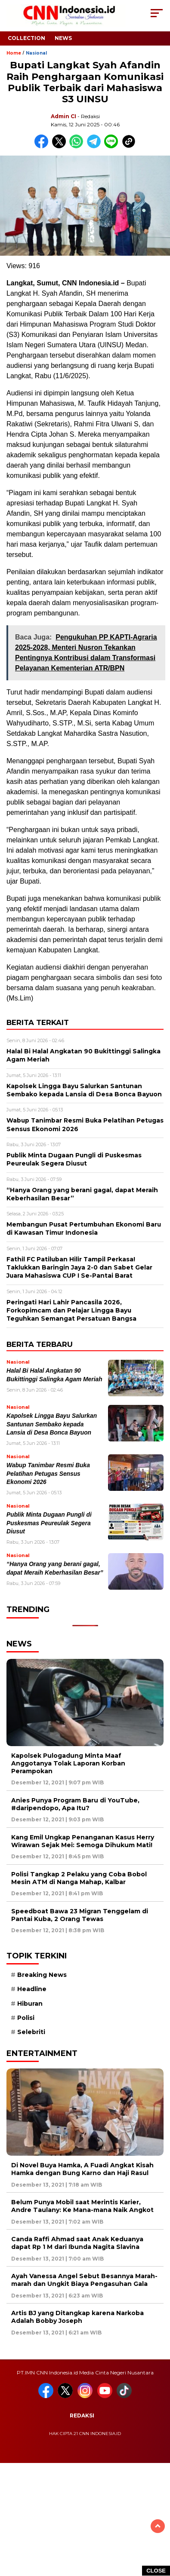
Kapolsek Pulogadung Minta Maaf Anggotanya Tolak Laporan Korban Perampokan (68, 1763)
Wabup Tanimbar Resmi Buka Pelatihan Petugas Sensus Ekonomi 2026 (48, 1473)
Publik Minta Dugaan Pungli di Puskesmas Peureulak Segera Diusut (49, 1523)
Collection (26, 38)
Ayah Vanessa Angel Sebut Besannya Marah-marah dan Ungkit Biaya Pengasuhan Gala (84, 2280)
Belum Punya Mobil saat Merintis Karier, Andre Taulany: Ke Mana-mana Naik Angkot (82, 2206)
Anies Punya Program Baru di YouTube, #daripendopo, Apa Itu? (75, 1804)
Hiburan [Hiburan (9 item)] (30, 2003)
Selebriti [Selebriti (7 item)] (31, 2032)
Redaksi (82, 2415)
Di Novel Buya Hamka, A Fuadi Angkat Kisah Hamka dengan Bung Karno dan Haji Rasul (82, 2169)
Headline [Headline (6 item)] (31, 1989)
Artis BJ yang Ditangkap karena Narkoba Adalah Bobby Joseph (77, 2317)
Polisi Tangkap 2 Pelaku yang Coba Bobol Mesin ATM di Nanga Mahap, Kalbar (79, 1878)
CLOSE (156, 2570)
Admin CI (63, 116)
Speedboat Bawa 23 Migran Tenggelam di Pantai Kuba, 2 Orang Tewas (79, 1915)
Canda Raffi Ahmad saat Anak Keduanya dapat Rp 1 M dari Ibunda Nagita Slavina (77, 2243)
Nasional (36, 53)
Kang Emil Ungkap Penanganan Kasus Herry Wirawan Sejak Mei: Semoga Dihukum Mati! (82, 1841)
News (63, 38)
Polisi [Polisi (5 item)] (25, 2018)
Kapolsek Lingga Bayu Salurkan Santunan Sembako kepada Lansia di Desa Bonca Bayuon (51, 1424)
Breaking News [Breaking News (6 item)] (42, 1975)
